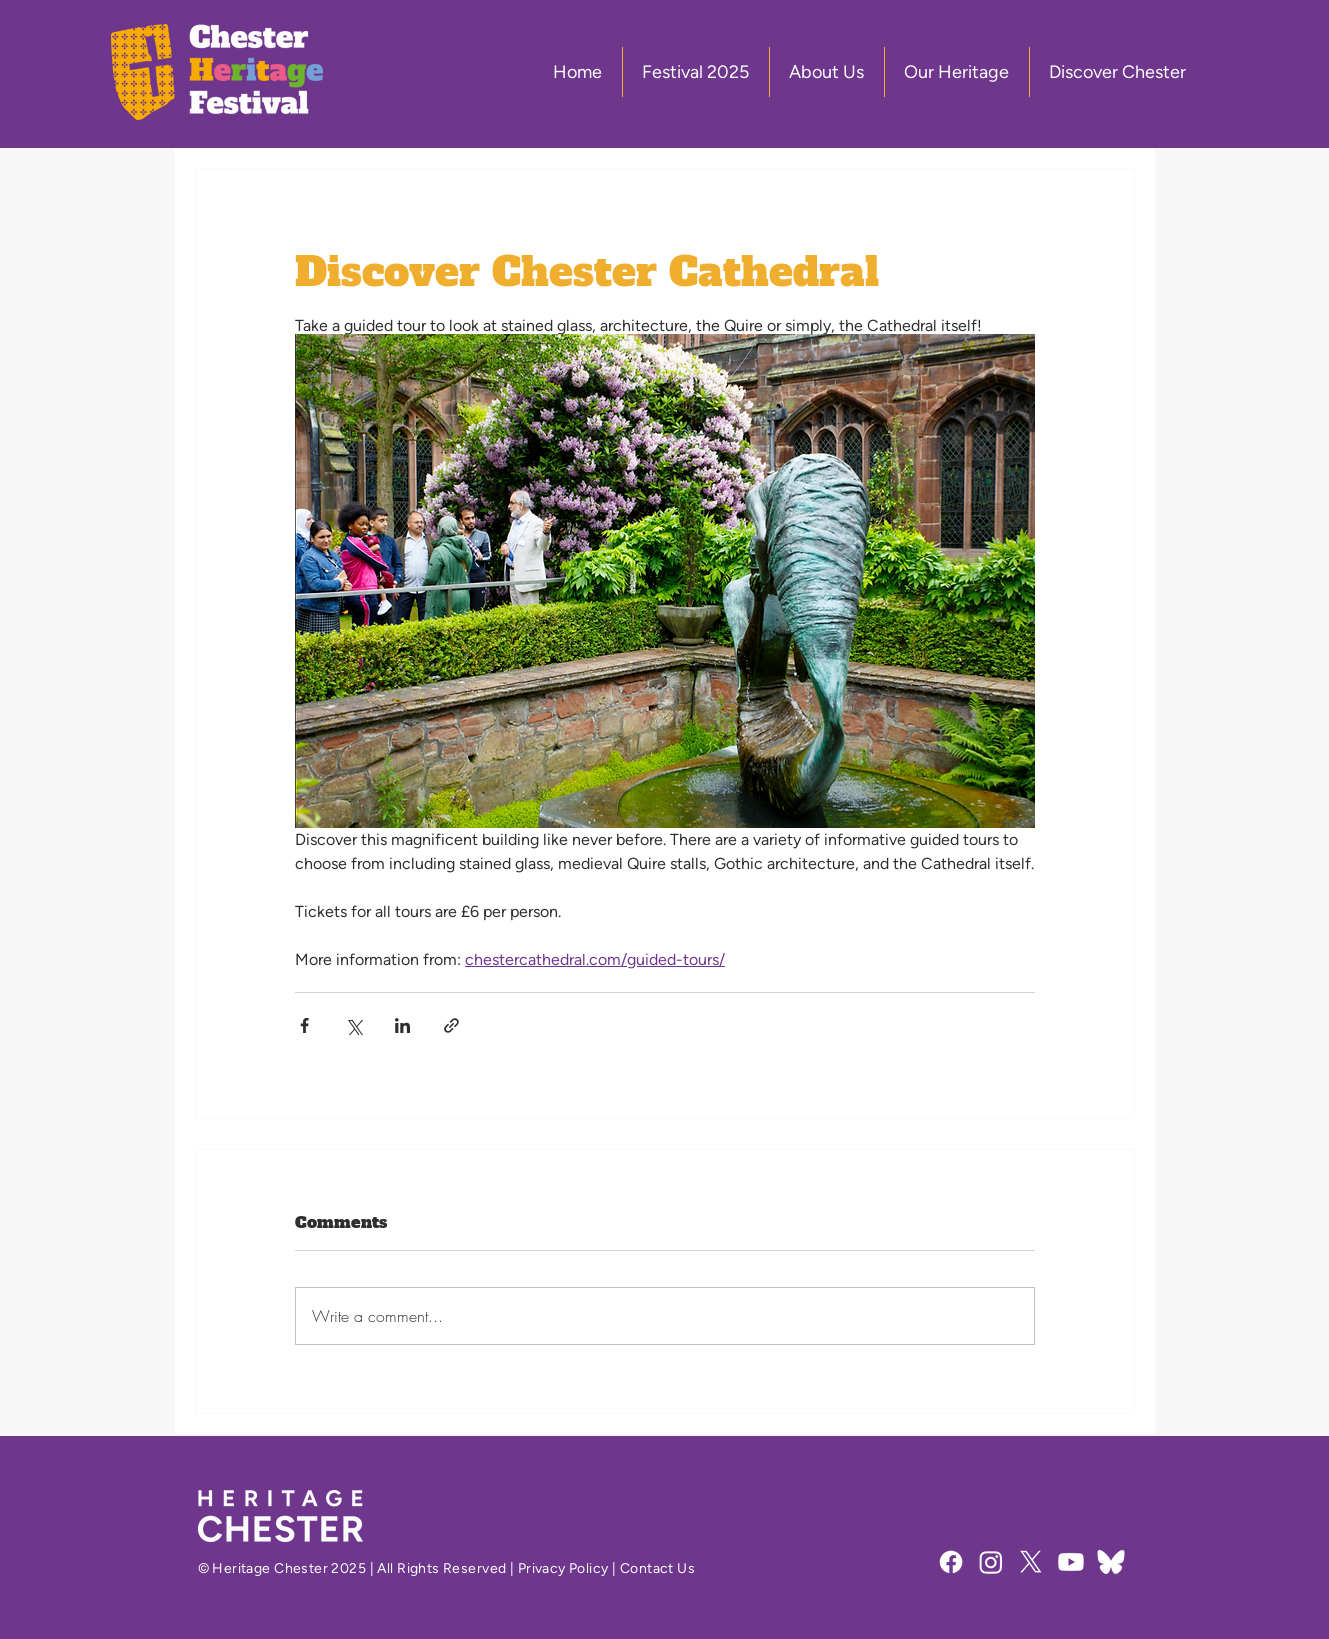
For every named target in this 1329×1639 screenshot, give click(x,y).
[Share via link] (451, 1025)
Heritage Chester (270, 1568)
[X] (1031, 1562)
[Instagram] (991, 1562)
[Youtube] (1071, 1562)
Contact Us (657, 1568)
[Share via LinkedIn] (402, 1025)
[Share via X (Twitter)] (353, 1025)
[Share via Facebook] (304, 1025)
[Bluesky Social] (1111, 1562)
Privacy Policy (563, 1568)
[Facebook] (951, 1562)
